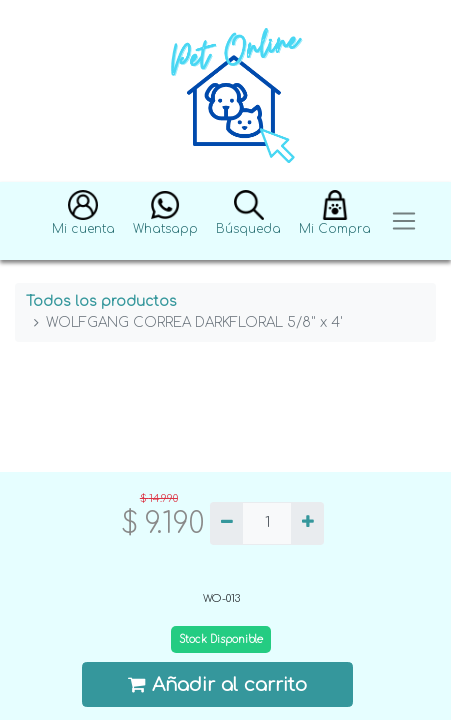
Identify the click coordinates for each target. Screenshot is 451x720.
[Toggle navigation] (404, 221)
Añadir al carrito (218, 684)
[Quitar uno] (226, 524)
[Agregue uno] (307, 524)
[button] (83, 221)
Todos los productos (101, 301)
